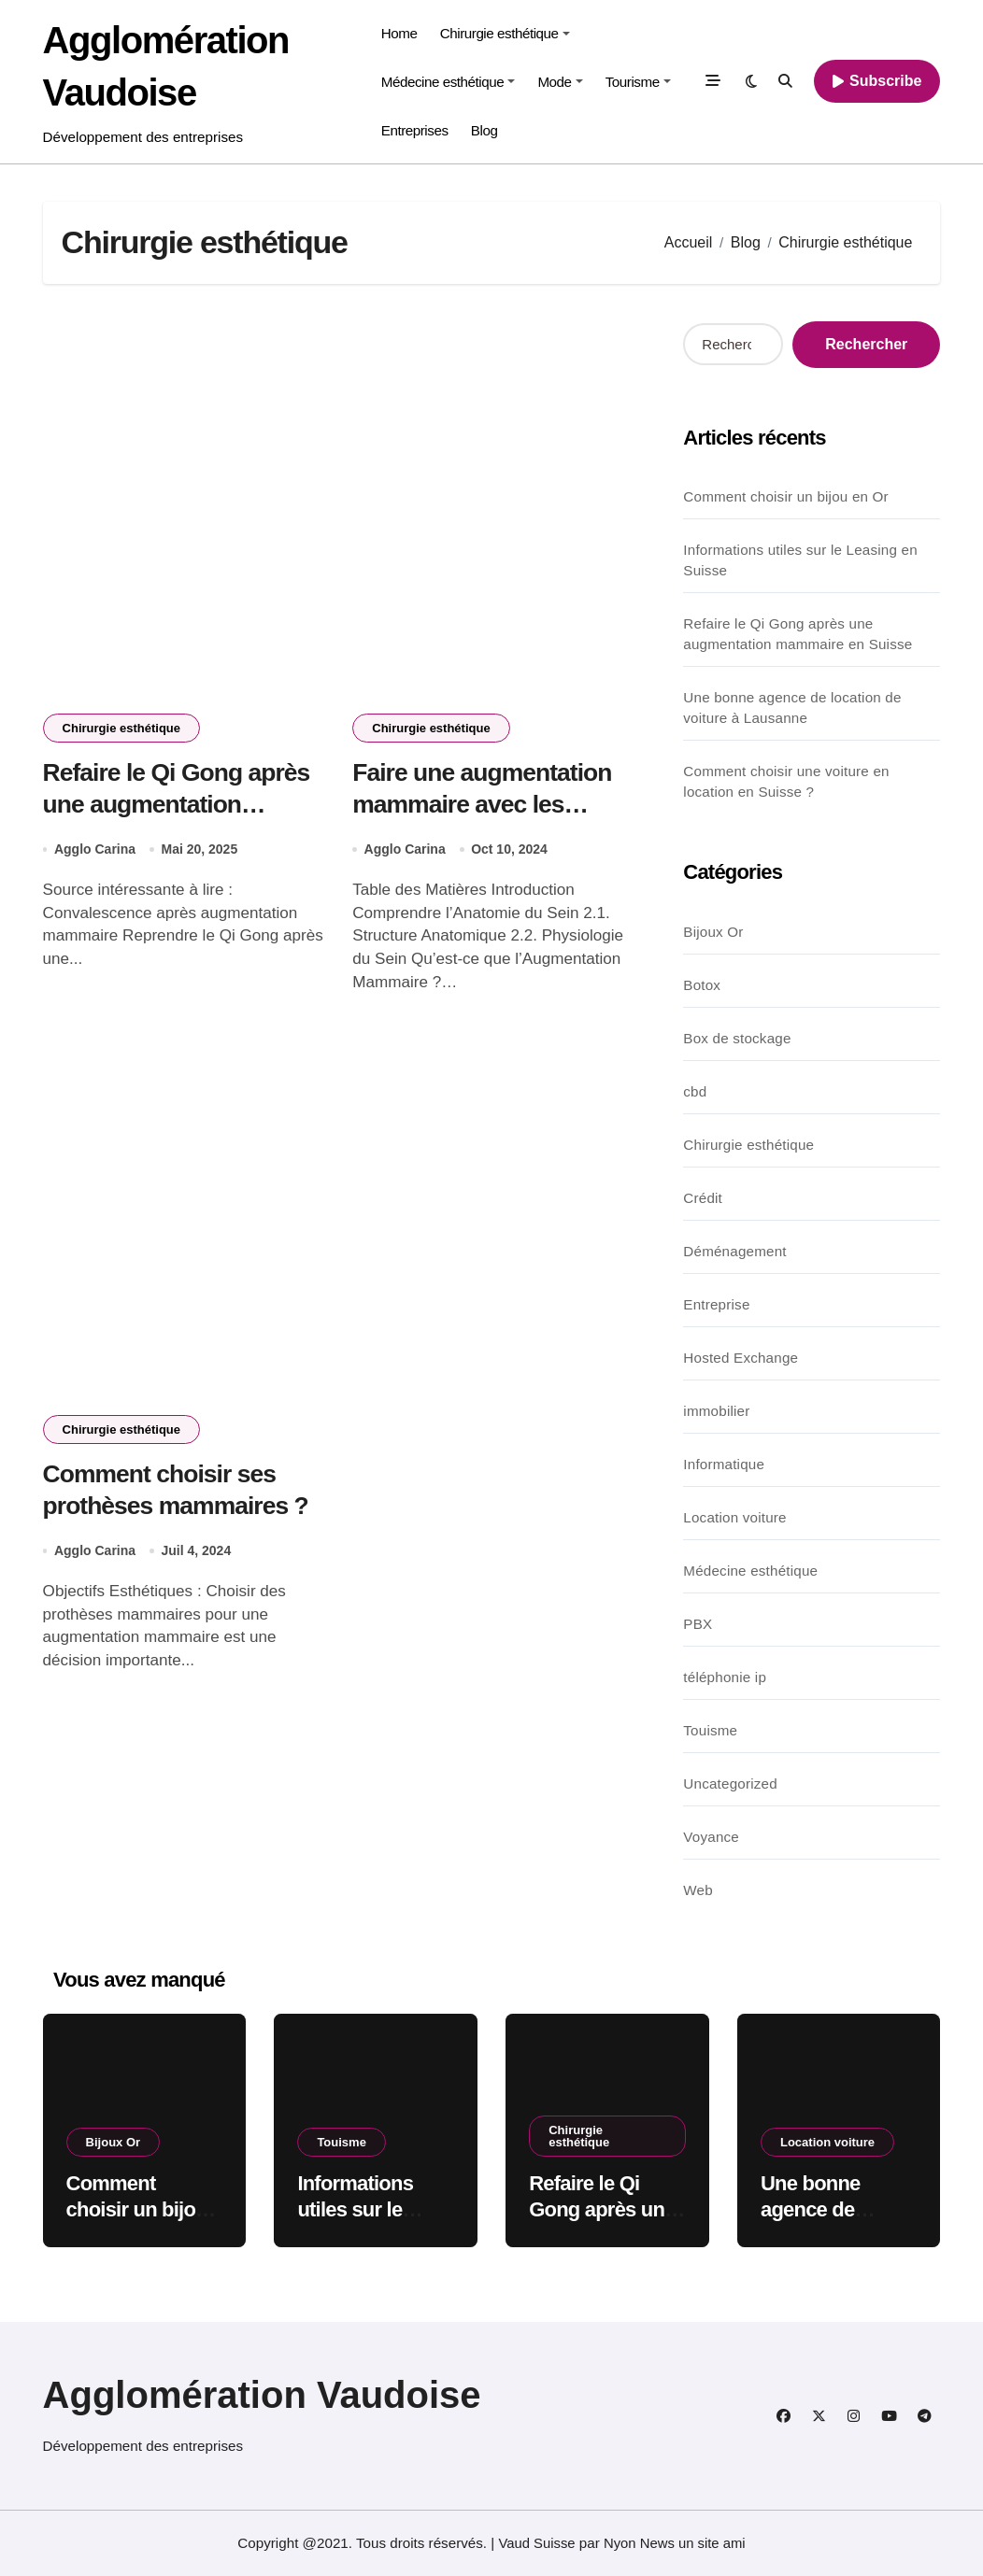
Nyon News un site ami (675, 2543)
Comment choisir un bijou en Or (786, 496)
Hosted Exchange (740, 1358)
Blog (484, 130)
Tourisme (638, 82)
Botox (701, 985)
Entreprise (716, 1304)
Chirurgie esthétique (505, 33)
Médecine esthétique (448, 82)
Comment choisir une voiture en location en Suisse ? (786, 781)
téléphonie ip (724, 1677)
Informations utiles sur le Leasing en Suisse (800, 560)
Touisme (710, 1730)
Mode (559, 82)
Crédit (702, 1198)
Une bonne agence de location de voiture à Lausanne (792, 707)
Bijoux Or (713, 932)
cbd (694, 1091)
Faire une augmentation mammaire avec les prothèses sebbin (484, 805)
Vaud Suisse (535, 2543)
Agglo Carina (94, 850)
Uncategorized (730, 1783)
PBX (697, 1624)
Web (698, 1890)
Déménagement (734, 1251)
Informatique (723, 1464)
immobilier (716, 1411)
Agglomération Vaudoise (262, 2394)
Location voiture (734, 1517)
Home (399, 33)
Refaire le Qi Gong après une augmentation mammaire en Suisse (179, 805)
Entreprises (415, 130)
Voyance (711, 1837)
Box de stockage (737, 1038)
